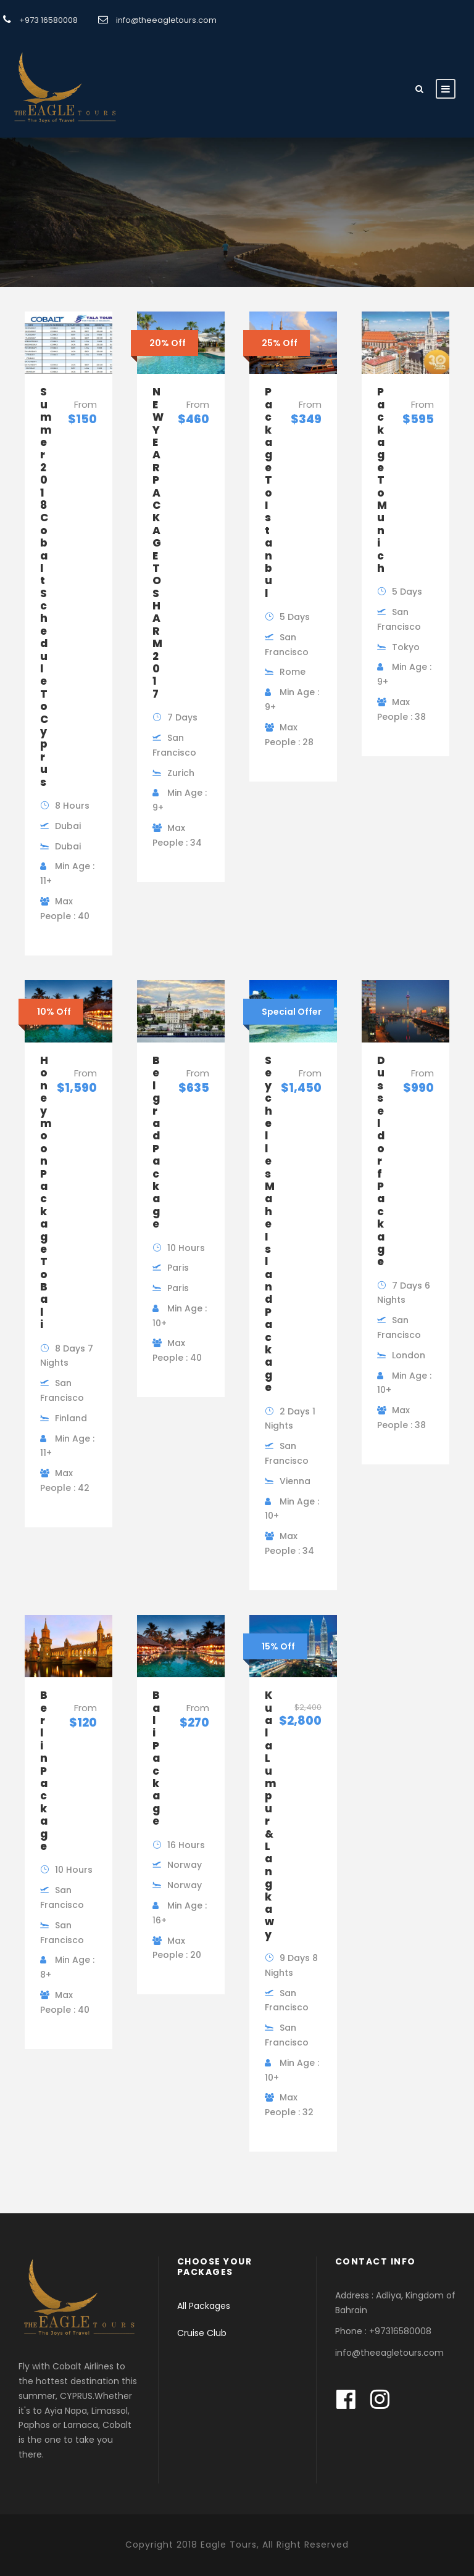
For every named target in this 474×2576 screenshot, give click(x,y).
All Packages (203, 2306)
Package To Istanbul (268, 492)
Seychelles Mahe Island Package (270, 1224)
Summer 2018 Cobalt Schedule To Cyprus (45, 586)
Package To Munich (382, 479)
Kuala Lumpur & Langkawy (270, 1814)
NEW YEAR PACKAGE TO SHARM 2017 (158, 542)
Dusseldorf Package (381, 1161)
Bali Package (156, 1758)
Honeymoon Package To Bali (45, 1192)
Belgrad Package (156, 1142)
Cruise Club (202, 2333)
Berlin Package (44, 1771)
